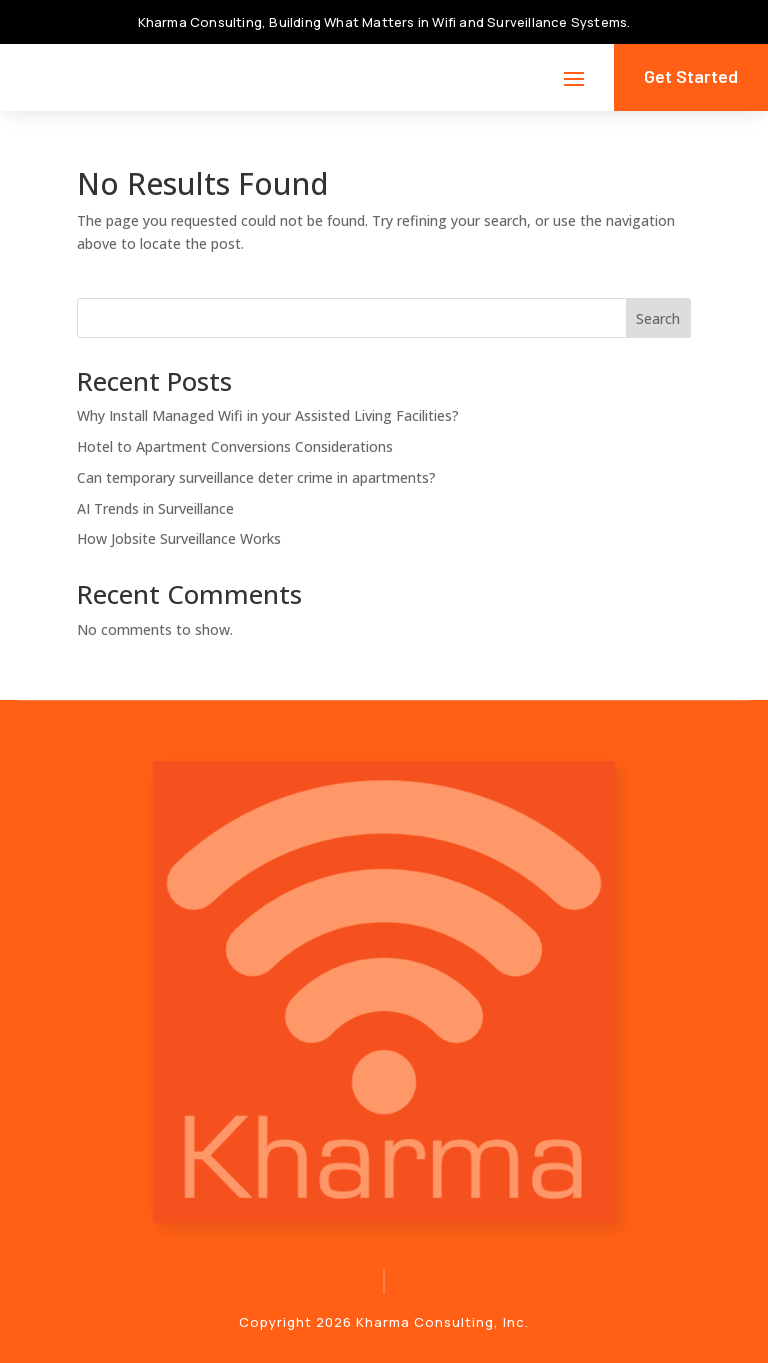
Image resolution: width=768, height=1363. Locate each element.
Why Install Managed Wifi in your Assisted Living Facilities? (268, 415)
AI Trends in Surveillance (155, 508)
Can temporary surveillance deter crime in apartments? (256, 477)
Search (658, 318)
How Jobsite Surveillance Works (179, 538)
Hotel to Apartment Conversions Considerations (235, 446)
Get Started (691, 76)
